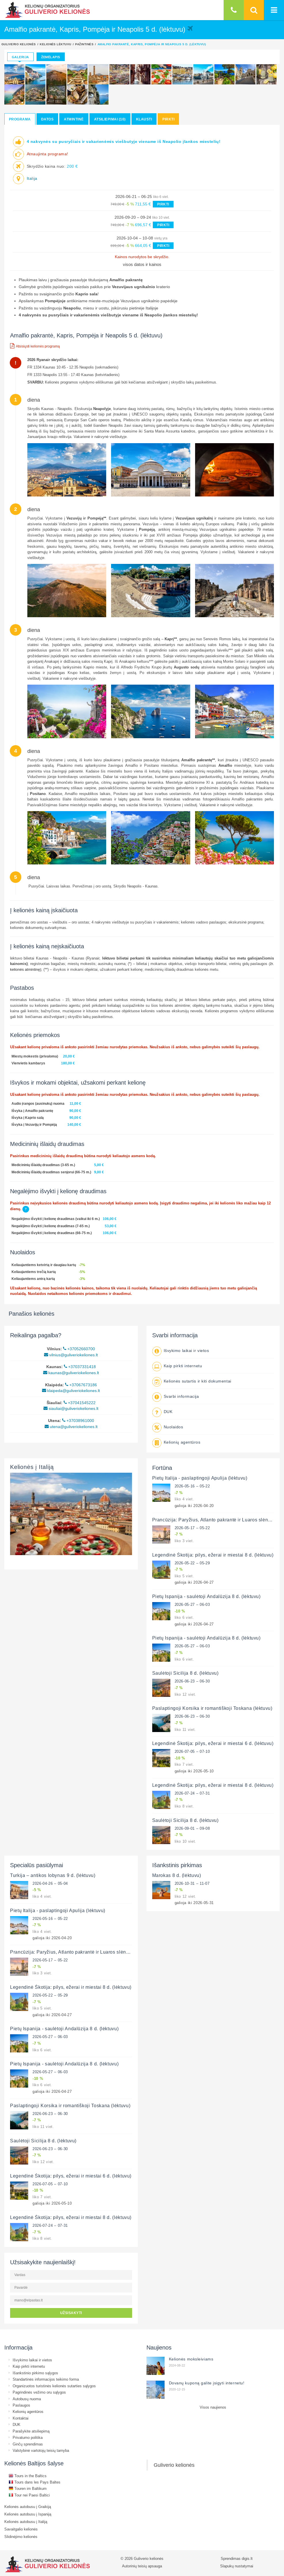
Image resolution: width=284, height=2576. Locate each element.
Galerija (20, 57)
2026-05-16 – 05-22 (192, 1486)
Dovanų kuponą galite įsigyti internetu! (207, 2383)
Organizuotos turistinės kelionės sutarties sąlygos (54, 2386)
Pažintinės (84, 44)
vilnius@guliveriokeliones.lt (71, 1355)
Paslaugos (21, 2405)
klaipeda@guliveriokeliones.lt (71, 1390)
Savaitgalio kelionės (21, 2529)
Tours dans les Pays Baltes (34, 2482)
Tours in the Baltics (28, 2475)
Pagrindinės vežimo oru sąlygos (39, 2392)
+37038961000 (78, 1420)
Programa (20, 119)
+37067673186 (81, 1385)
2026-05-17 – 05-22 (192, 1527)
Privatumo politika (28, 2437)
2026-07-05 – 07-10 (192, 1751)
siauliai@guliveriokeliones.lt (70, 1408)
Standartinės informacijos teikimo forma (46, 2379)
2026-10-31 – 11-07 (192, 1883)
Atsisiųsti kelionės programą (35, 345)
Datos (47, 119)
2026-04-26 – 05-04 (50, 1883)
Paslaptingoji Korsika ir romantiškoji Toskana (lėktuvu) (212, 1708)
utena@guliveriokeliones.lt (71, 1426)
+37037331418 (80, 1366)
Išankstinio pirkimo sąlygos (35, 2373)
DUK (168, 1411)
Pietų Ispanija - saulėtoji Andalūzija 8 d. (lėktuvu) (206, 1596)
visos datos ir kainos (142, 264)
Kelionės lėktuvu (55, 44)
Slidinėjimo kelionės (20, 2536)
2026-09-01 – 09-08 (192, 1828)
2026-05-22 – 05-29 (192, 1563)
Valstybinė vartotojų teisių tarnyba (41, 2450)
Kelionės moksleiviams (191, 2359)
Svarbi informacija (181, 1396)
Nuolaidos (173, 1427)
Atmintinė (73, 119)
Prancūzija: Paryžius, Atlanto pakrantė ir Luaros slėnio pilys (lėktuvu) (86, 1951)
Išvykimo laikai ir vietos (186, 1350)
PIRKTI (163, 204)
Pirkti (168, 119)
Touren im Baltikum (28, 2488)
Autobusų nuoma (27, 2398)
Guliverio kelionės (18, 44)
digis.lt (247, 2558)
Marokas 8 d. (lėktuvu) (176, 1875)
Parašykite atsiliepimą (31, 2431)
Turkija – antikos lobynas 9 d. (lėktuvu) (53, 1875)
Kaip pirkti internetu (183, 1365)
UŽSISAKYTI (71, 2313)
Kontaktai (20, 2418)
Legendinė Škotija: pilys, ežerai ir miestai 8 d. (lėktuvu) (213, 1554)
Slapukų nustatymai (236, 2566)
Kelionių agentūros (182, 1442)
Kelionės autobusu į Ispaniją (27, 2514)
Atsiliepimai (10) (110, 119)
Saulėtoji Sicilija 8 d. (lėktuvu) (185, 1673)
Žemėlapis (50, 57)
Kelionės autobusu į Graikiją (27, 2506)
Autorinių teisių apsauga (142, 2566)
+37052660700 (79, 1348)
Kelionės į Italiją (32, 1466)
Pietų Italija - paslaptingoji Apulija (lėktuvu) (199, 1477)
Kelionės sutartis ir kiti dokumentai (197, 1381)
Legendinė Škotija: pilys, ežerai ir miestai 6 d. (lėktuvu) (213, 1743)
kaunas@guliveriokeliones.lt (71, 1372)
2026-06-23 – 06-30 (192, 1681)
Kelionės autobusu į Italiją (25, 2521)
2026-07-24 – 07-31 (192, 1793)
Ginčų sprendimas (28, 2444)
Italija (32, 178)
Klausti (144, 119)
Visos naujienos (213, 2407)
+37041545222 (80, 1402)
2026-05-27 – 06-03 (192, 1604)
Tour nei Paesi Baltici (29, 2495)
